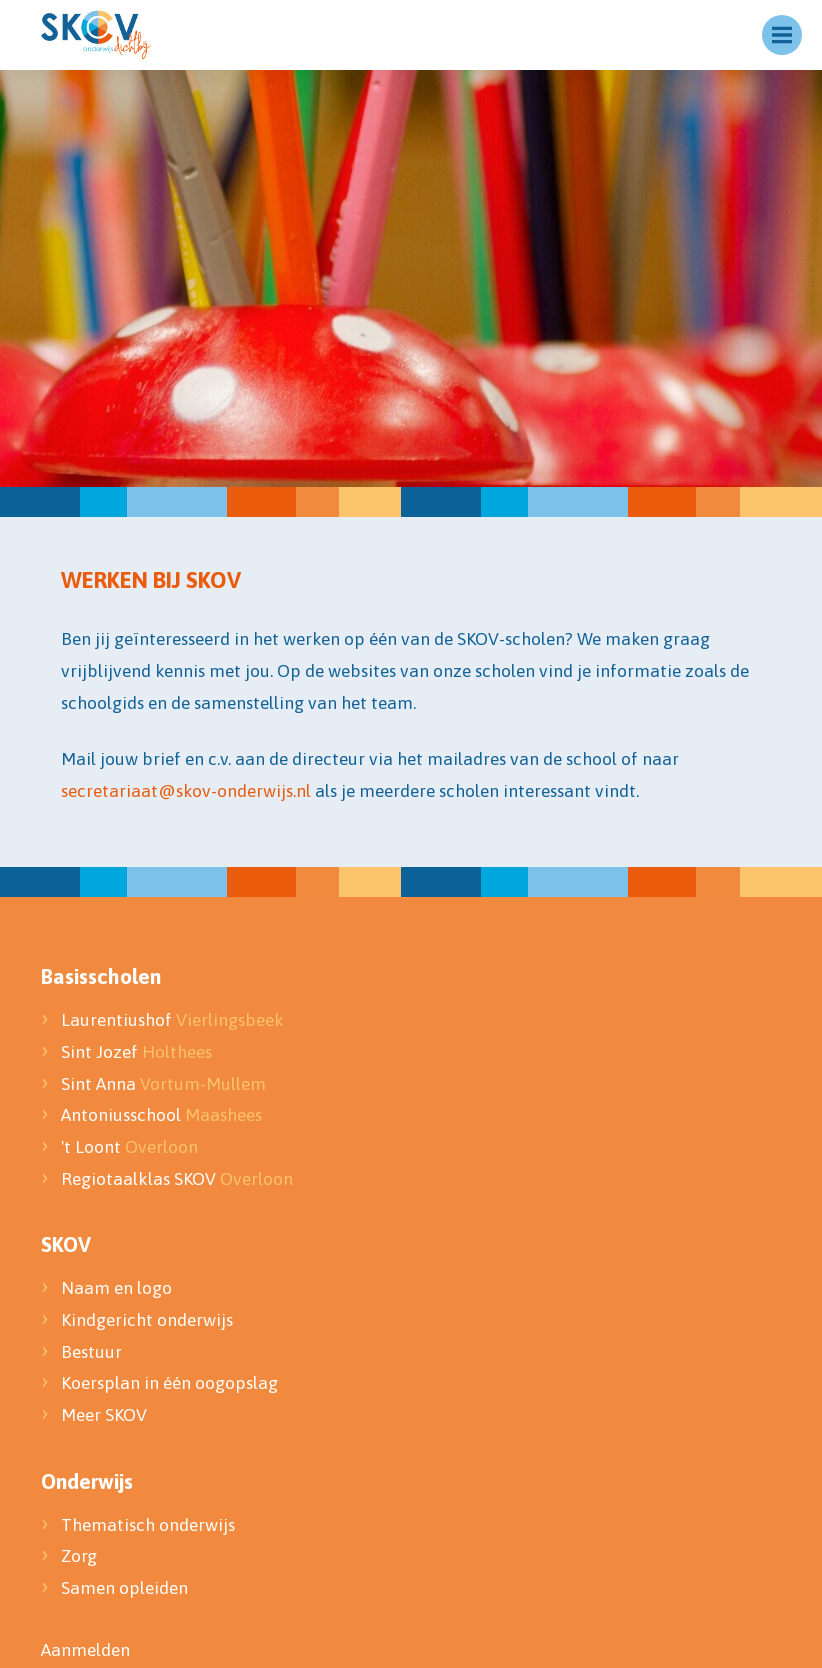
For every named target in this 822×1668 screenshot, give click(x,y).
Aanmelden (85, 1650)
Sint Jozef (136, 1052)
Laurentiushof (172, 1020)
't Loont (129, 1147)
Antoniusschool (161, 1115)
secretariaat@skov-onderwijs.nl (186, 791)
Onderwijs (87, 1481)
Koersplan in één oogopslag (169, 1383)
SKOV (66, 1244)
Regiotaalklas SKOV (177, 1179)
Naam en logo (116, 1288)
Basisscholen (101, 976)
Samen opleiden (124, 1588)
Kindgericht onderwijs (147, 1320)
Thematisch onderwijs (148, 1525)
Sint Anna (163, 1084)
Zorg (79, 1556)
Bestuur (93, 1352)
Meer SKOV (104, 1415)
